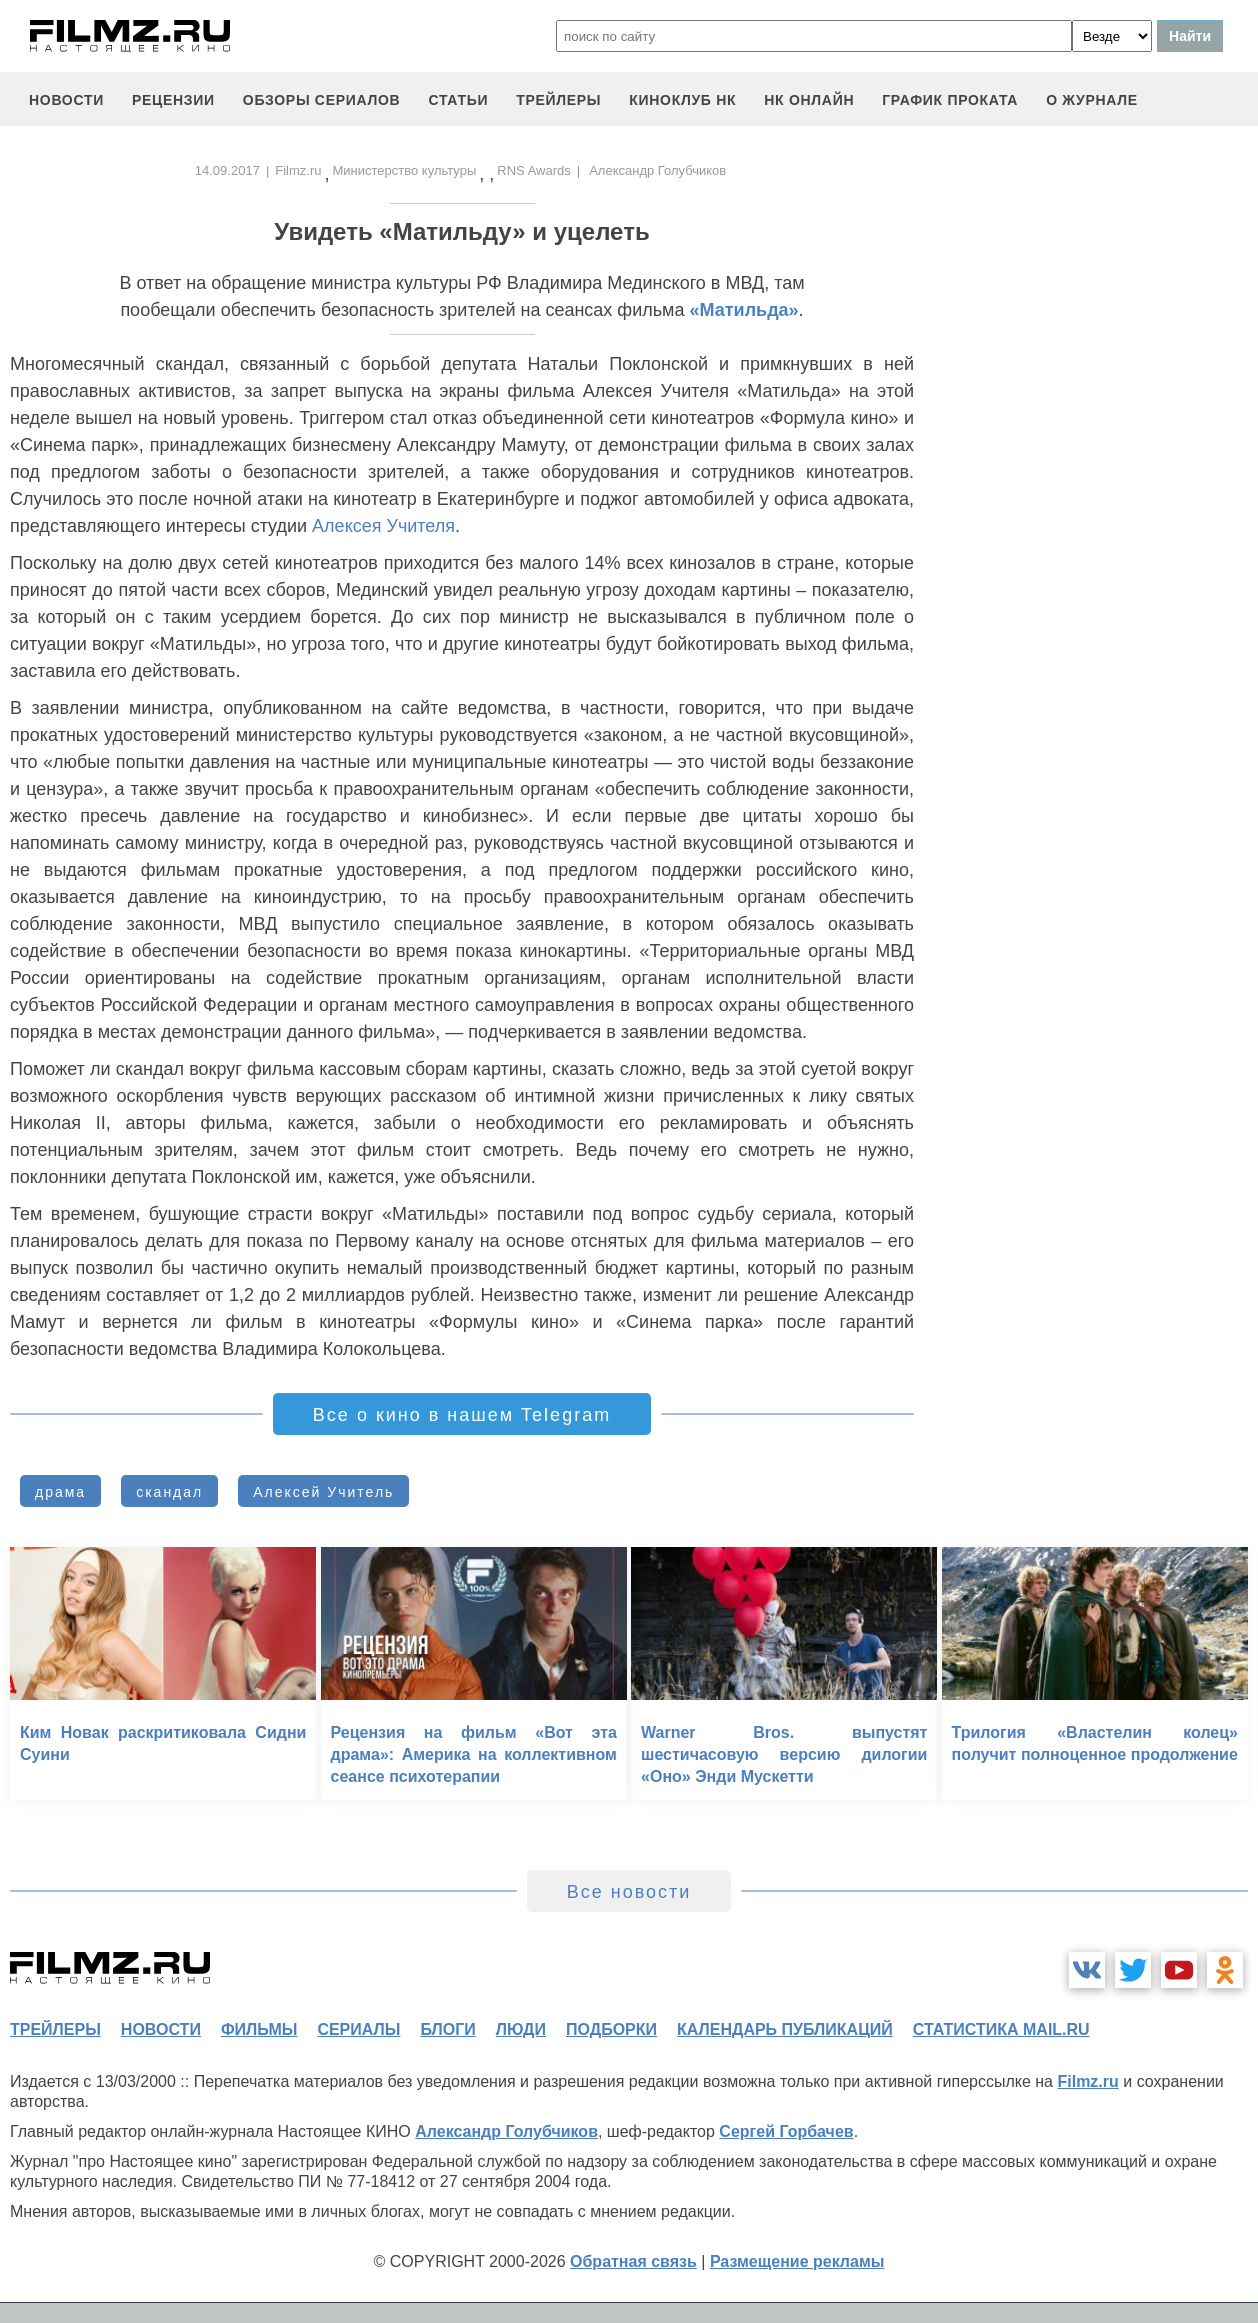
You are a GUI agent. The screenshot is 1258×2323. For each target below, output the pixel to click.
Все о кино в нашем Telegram (462, 1415)
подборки (611, 2029)
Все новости (629, 1892)
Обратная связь (633, 2261)
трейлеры (558, 100)
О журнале (1092, 100)
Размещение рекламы (797, 2261)
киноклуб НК (682, 100)
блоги (447, 2029)
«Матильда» (744, 310)
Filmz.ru (298, 170)
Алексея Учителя (383, 526)
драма (60, 1492)
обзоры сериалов (322, 100)
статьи (458, 100)
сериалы (358, 2029)
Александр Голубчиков (506, 2131)
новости (66, 100)
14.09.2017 (227, 170)
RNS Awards (533, 170)
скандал (169, 1492)
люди (521, 2029)
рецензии (173, 100)
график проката (950, 100)
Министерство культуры (405, 170)
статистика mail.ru (1001, 2029)
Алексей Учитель (323, 1492)
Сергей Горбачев (786, 2131)
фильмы (259, 2029)
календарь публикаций (785, 2029)
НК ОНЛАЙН (809, 100)
